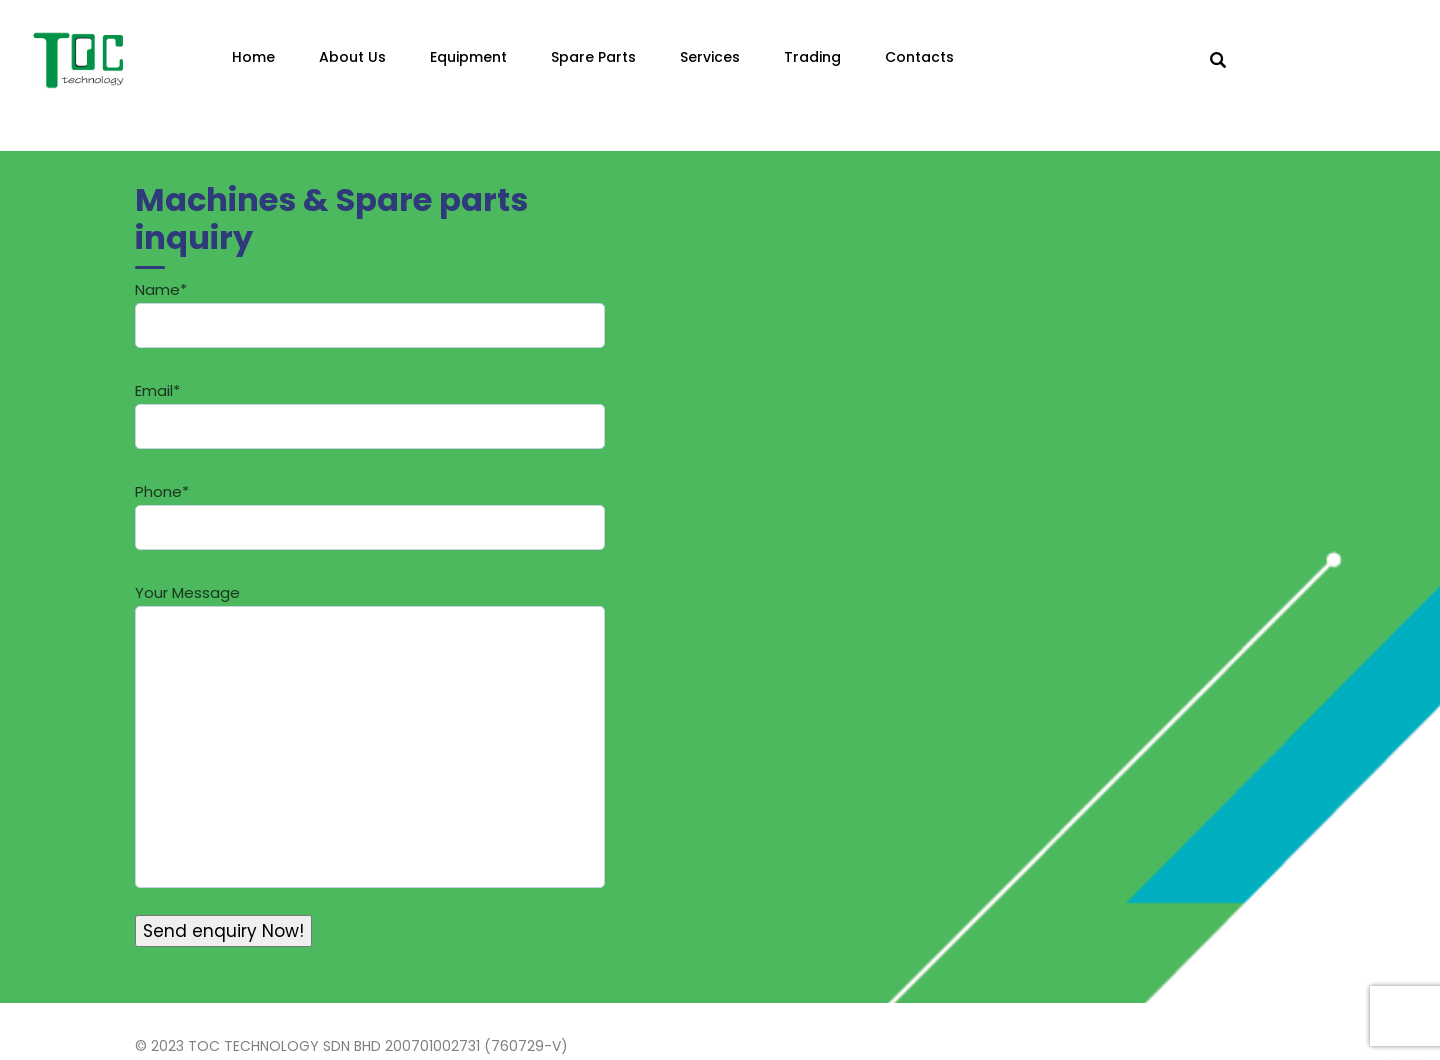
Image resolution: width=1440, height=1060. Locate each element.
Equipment (468, 57)
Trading (812, 57)
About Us (352, 57)
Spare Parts (593, 57)
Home (253, 57)
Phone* (370, 515)
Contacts (919, 57)
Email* (370, 414)
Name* (370, 313)
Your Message (370, 735)
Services (710, 57)
